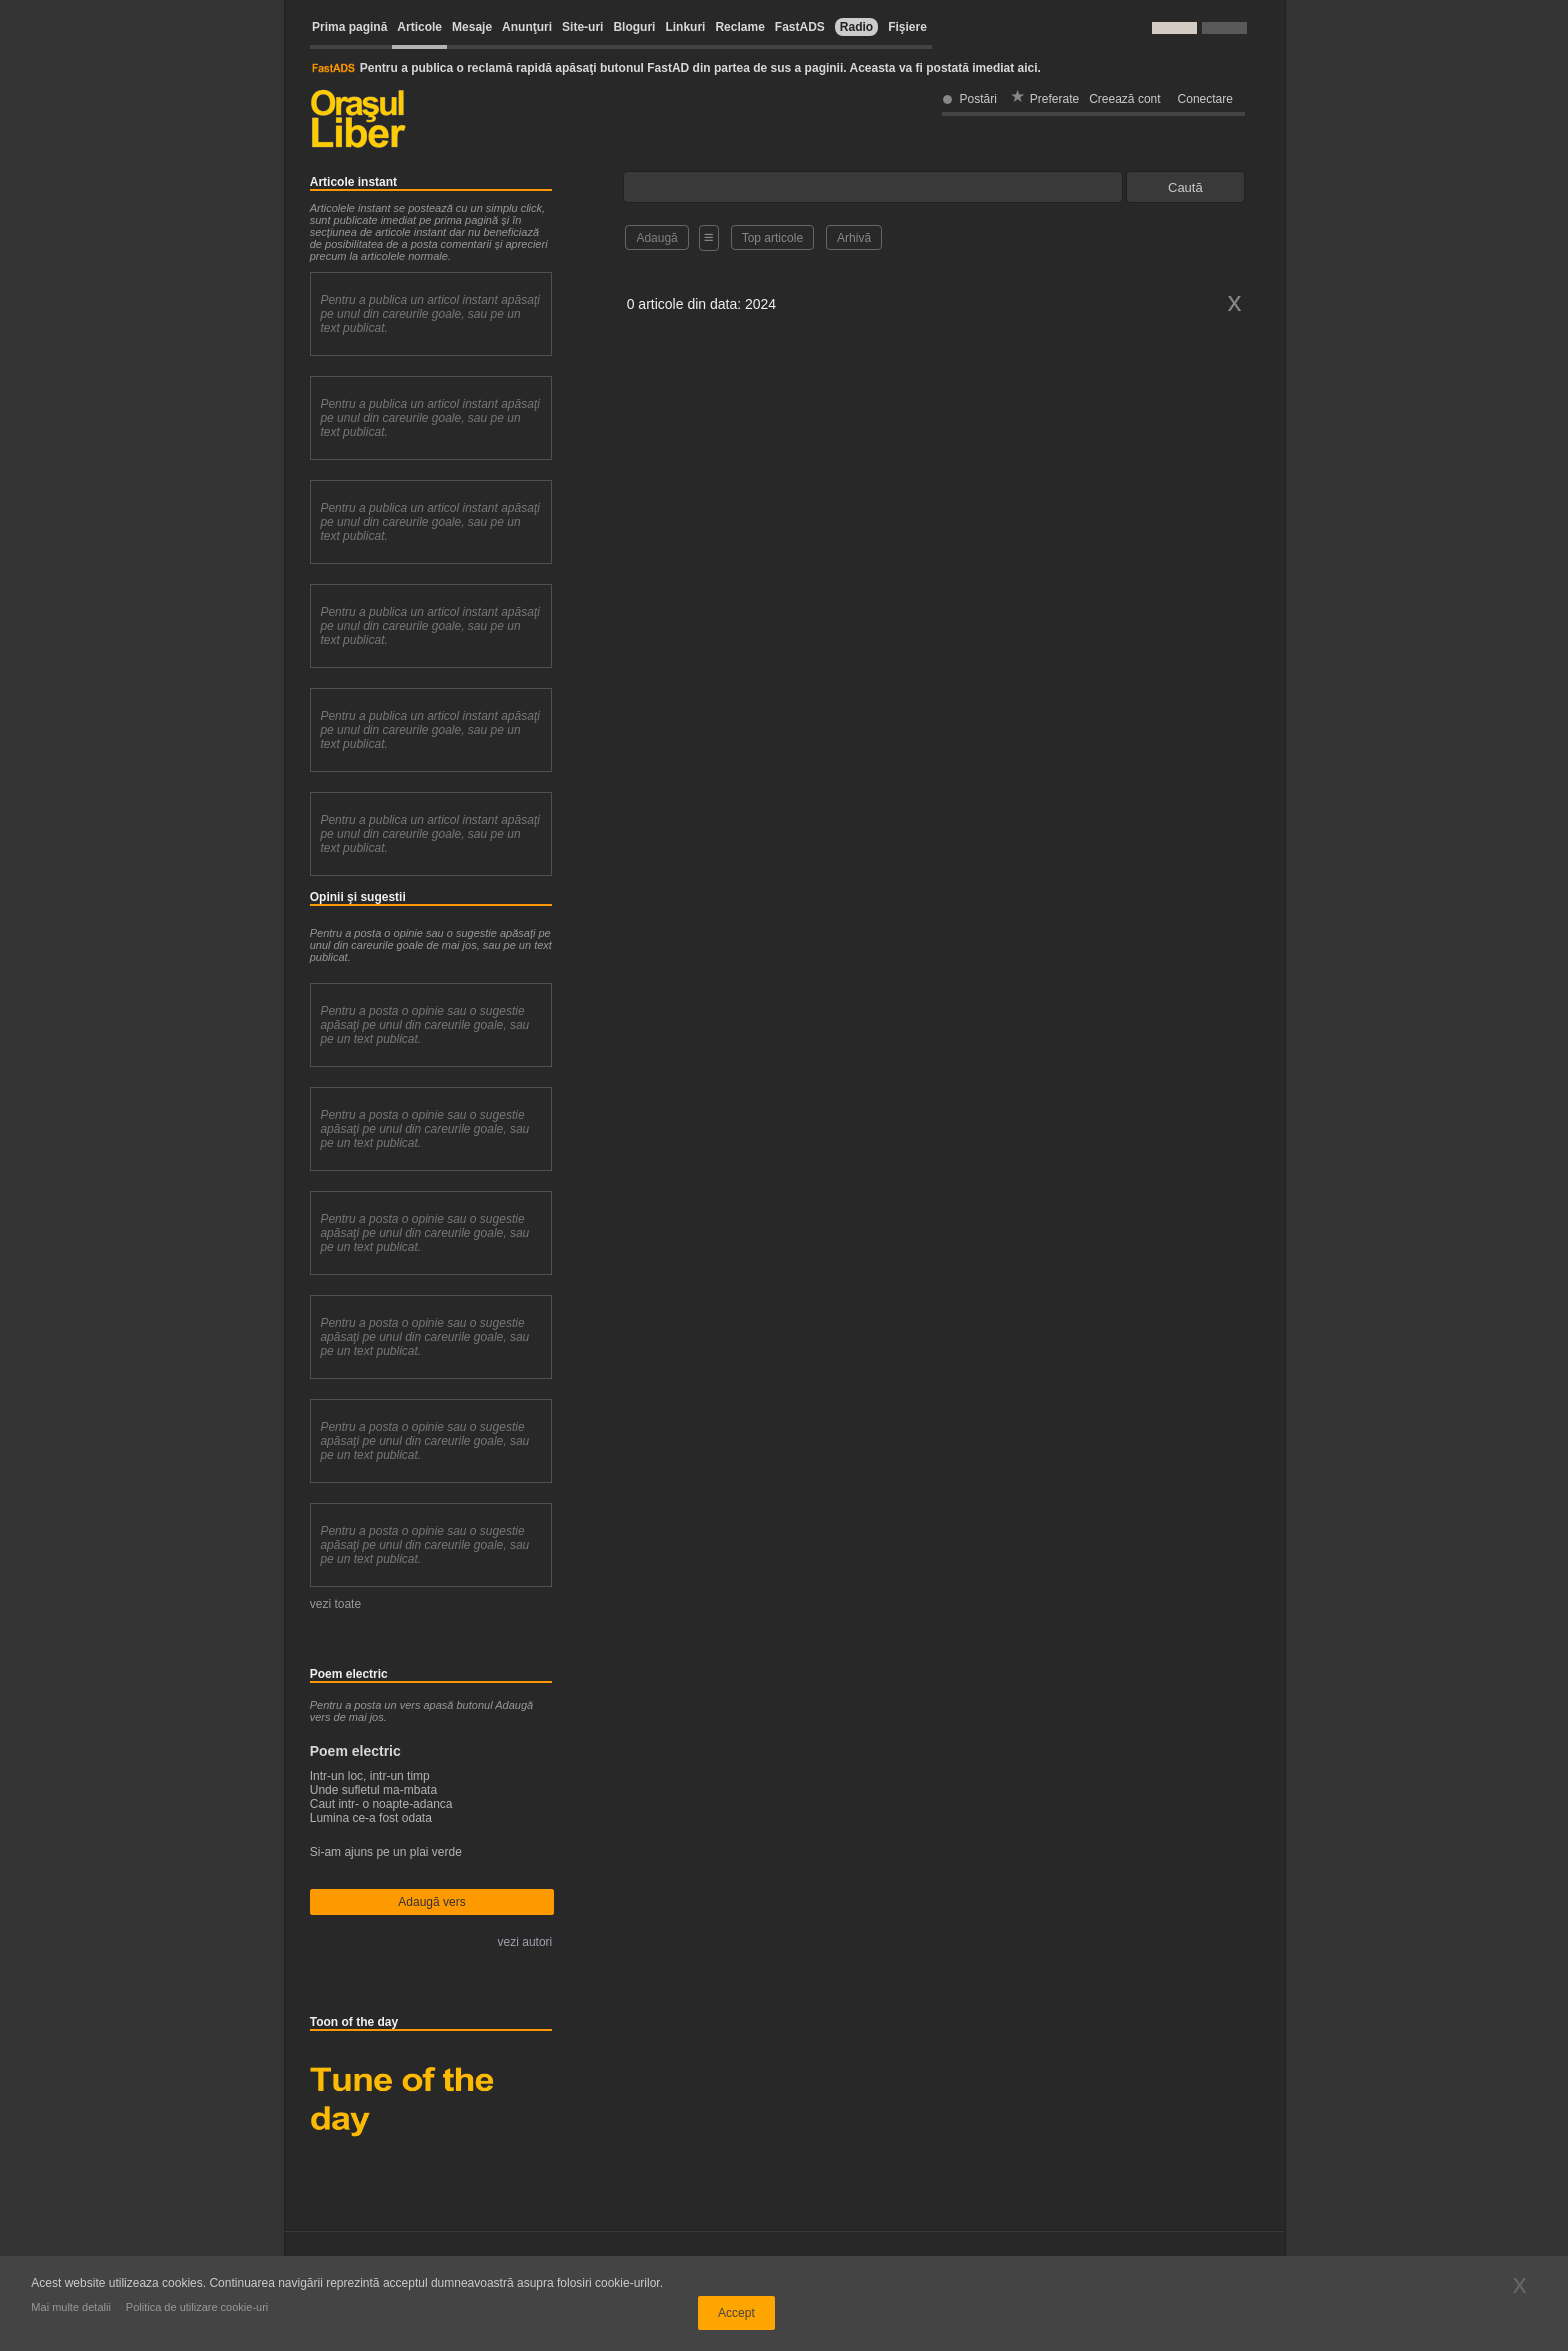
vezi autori (525, 1942)
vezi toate (335, 1604)
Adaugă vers (431, 1902)
